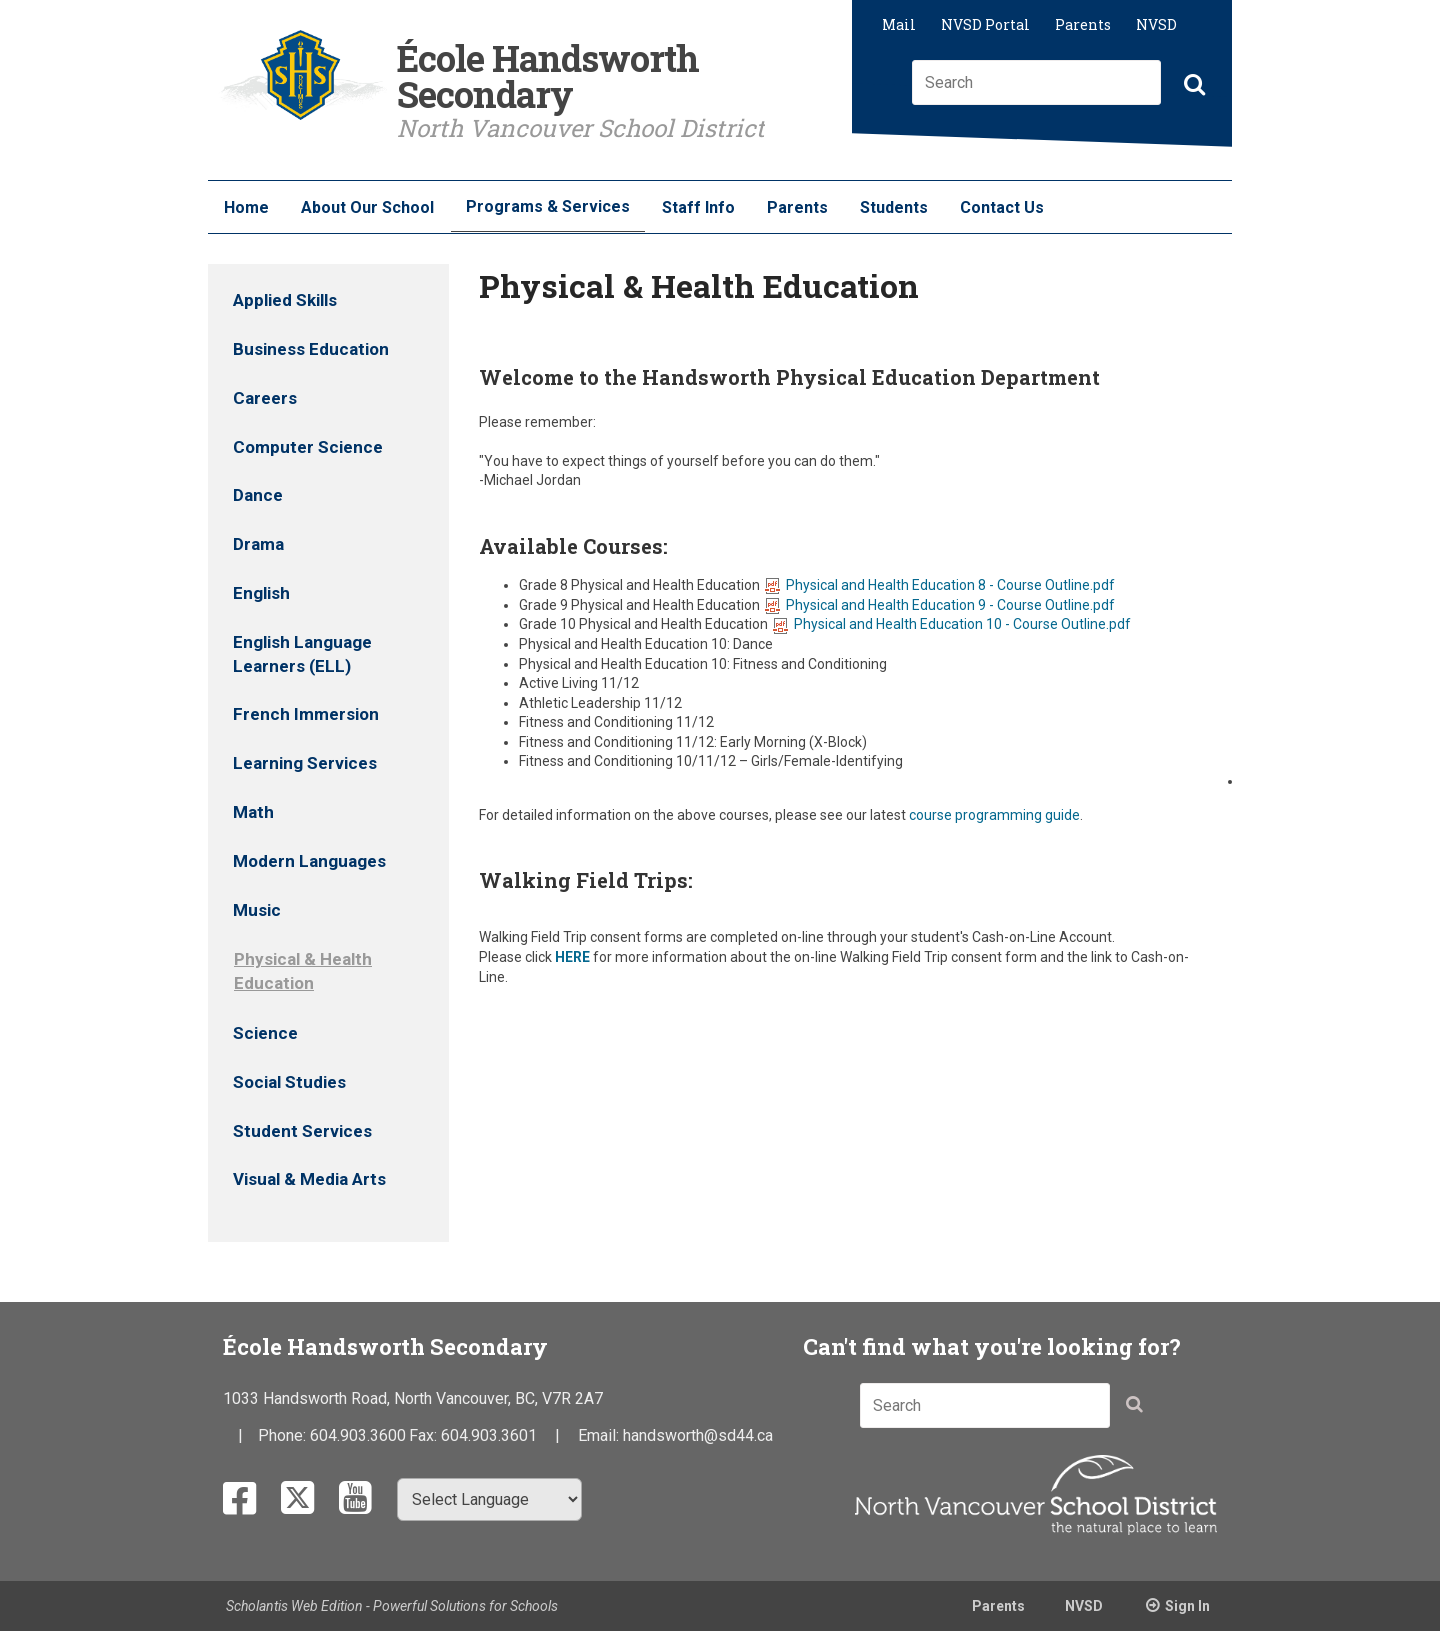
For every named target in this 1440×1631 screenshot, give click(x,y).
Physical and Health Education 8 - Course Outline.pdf (940, 585)
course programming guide (994, 815)
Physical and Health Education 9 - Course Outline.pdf (940, 605)
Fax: (425, 1435)
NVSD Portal (985, 24)
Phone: (284, 1435)
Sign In (1187, 1606)
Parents (1083, 24)
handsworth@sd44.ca (698, 1435)
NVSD (1156, 24)
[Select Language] (489, 1499)
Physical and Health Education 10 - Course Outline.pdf (952, 624)
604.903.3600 (358, 1435)
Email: (600, 1435)
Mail (899, 24)
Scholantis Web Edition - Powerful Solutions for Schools (392, 1606)
